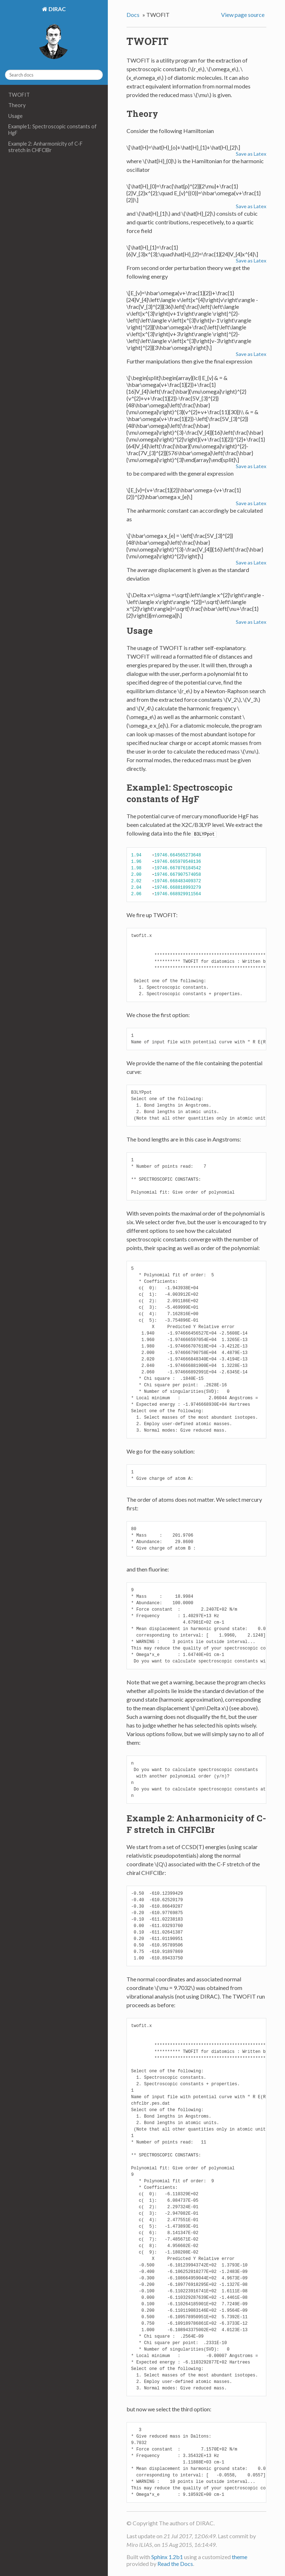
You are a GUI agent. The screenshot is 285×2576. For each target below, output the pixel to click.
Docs (133, 14)
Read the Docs (175, 2563)
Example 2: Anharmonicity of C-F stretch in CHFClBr (45, 147)
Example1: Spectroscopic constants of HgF (52, 129)
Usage (15, 116)
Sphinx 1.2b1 (167, 2556)
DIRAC (56, 8)
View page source (243, 14)
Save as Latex (251, 154)
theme (239, 2556)
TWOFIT (19, 95)
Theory (17, 105)
